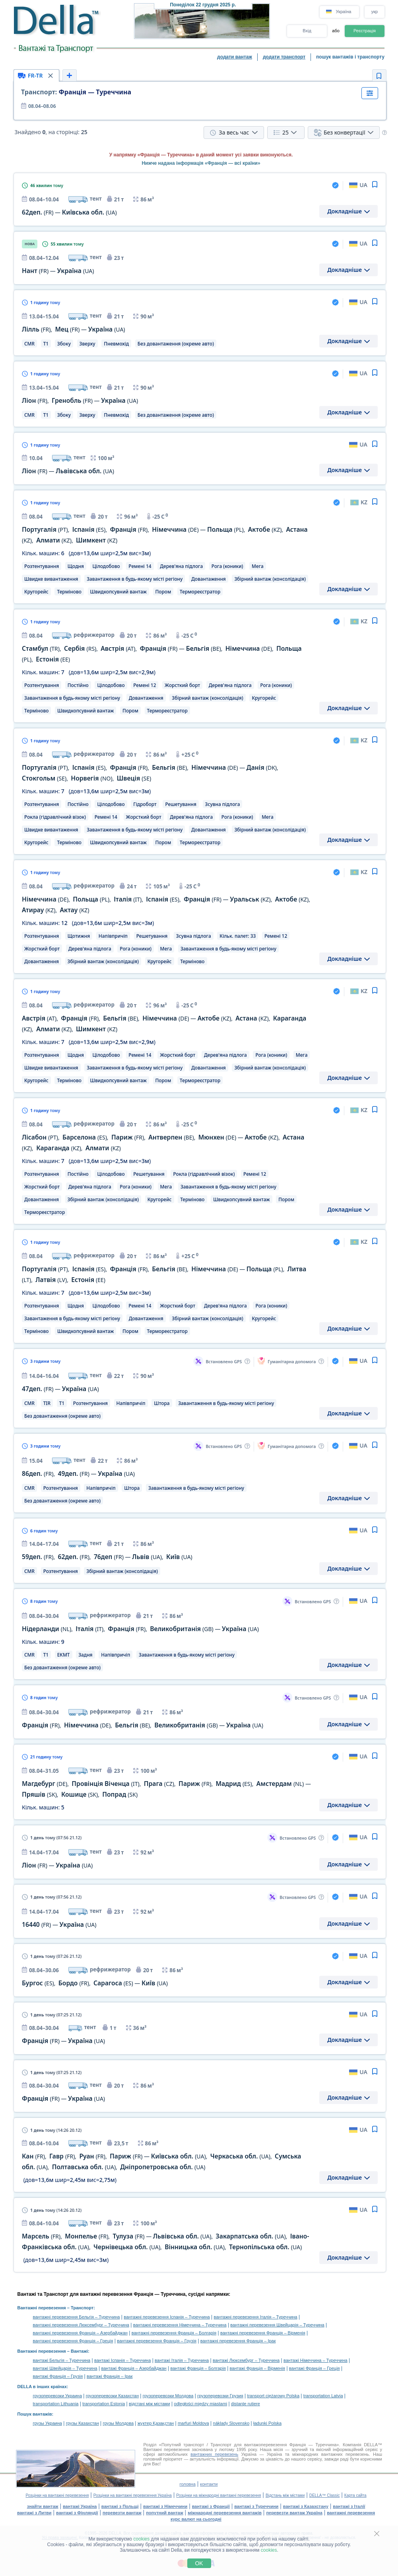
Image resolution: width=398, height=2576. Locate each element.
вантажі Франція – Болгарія (197, 2368)
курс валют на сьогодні (196, 2519)
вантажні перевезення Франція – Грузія (156, 2340)
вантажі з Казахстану (305, 2506)
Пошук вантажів (34, 2414)
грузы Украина (47, 2423)
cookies (142, 2539)
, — (73, 329)
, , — (95, 1983)
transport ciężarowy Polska (273, 2395)
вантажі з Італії (349, 2506)
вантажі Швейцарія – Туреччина (65, 2368)
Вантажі (79, 2351)
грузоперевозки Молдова (168, 2395)
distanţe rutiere (245, 2403)
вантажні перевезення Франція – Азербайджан (80, 2332)
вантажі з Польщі (120, 2506)
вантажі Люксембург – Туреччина (246, 2360)
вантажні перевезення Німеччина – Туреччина (180, 2324)
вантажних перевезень (214, 2454)
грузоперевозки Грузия (220, 2395)
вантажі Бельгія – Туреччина (62, 2360)
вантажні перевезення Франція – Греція (73, 2340)
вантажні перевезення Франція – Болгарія (174, 2332)
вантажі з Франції (211, 2506)
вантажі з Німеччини (165, 2506)
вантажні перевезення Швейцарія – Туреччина (277, 2324)
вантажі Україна (80, 2506)
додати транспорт (284, 57)
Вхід (307, 30)
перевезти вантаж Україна (294, 2512)
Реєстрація (364, 30)
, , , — (140, 1629)
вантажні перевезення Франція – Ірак (238, 2340)
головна (187, 2484)
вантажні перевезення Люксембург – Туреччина (81, 2324)
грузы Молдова (118, 2423)
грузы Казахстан (82, 2423)
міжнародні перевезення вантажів (225, 2512)
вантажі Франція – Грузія (58, 2376)
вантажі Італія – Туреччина (182, 2360)
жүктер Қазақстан (156, 2423)
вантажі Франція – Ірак (110, 2376)
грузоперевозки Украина (57, 2395)
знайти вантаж (42, 2506)
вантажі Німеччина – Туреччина (315, 2360)
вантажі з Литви (34, 2512)
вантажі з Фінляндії (77, 2512)
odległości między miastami (200, 2403)
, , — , (107, 1557)
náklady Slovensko (231, 2423)
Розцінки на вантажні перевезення (57, 2495)
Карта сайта (355, 2495)
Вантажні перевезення (41, 2307)
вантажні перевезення (351, 2512)
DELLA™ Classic (324, 2495)
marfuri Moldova (193, 2423)
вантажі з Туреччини (256, 2506)
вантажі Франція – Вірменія (257, 2368)
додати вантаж (234, 57)
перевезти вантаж (122, 2512)
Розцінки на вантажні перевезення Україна (132, 2495)
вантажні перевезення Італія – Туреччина (255, 2316)
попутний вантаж (164, 2512)
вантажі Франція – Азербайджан (133, 2368)
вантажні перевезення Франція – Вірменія (262, 2332)
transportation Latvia (323, 2395)
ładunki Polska (267, 2423)
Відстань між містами (285, 2495)
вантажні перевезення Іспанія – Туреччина (167, 2316)
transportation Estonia (103, 2403)
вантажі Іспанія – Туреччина (122, 2360)
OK (199, 2563)
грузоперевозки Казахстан (112, 2395)
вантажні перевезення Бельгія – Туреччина (76, 2316)
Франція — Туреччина (76, 92)
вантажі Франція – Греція (314, 2368)
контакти (208, 2484)
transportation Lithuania (56, 2403)
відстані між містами (149, 2403)
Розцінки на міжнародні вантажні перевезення (218, 2495)
